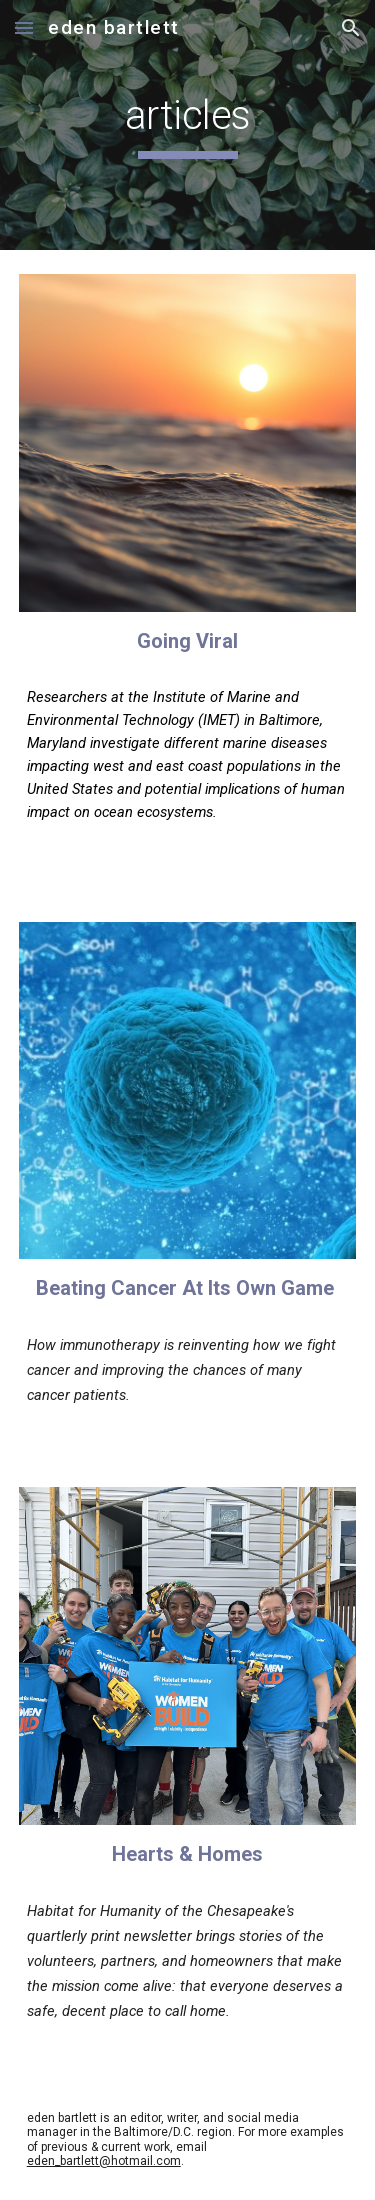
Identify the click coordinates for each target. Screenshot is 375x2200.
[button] (24, 27)
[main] (188, 125)
